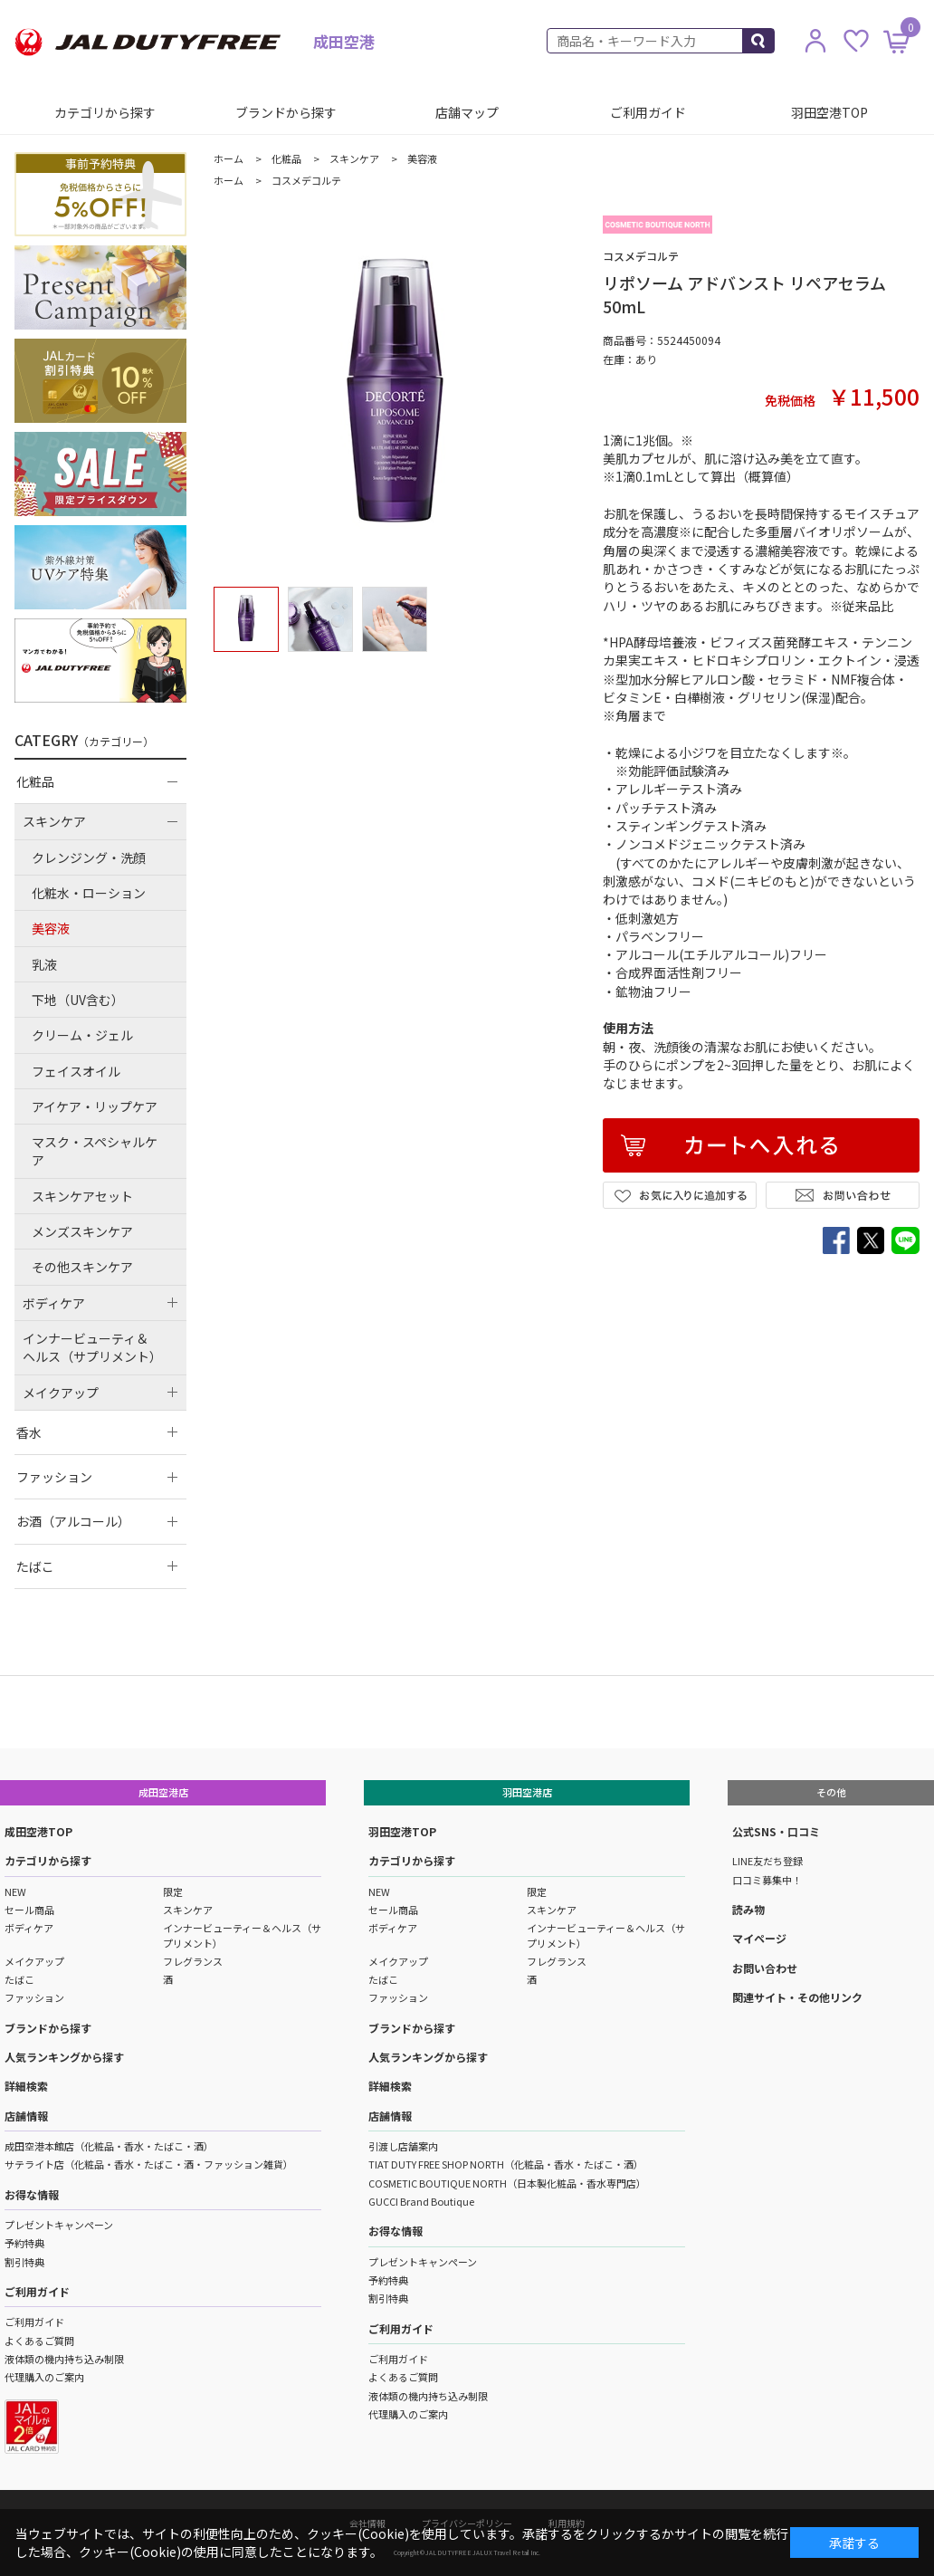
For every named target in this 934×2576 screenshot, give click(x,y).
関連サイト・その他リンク (797, 1997)
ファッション (34, 1997)
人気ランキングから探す (64, 2056)
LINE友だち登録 (767, 1860)
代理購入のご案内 (44, 2377)
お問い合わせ (764, 1968)
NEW (15, 1891)
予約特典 (24, 2243)
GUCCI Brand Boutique (421, 2201)
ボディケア (29, 1927)
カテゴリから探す (105, 112)
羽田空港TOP (829, 112)
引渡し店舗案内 (403, 2146)
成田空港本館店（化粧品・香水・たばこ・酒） (109, 2146)
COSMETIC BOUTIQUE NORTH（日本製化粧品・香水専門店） (507, 2183)
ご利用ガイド (648, 112)
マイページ (759, 1938)
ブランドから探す (286, 112)
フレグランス (193, 1961)
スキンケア (188, 1909)
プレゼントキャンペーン (59, 2224)
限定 (173, 1891)
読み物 (748, 1909)
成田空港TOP (38, 1831)
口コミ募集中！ (767, 1879)
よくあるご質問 (39, 2340)
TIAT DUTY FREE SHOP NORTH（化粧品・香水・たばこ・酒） (505, 2164)
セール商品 (29, 1909)
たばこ (19, 1979)
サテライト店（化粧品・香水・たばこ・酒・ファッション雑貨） (149, 2164)
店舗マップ (467, 112)
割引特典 (24, 2262)
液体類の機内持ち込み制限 (64, 2358)
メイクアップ (34, 1961)
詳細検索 (26, 2085)
